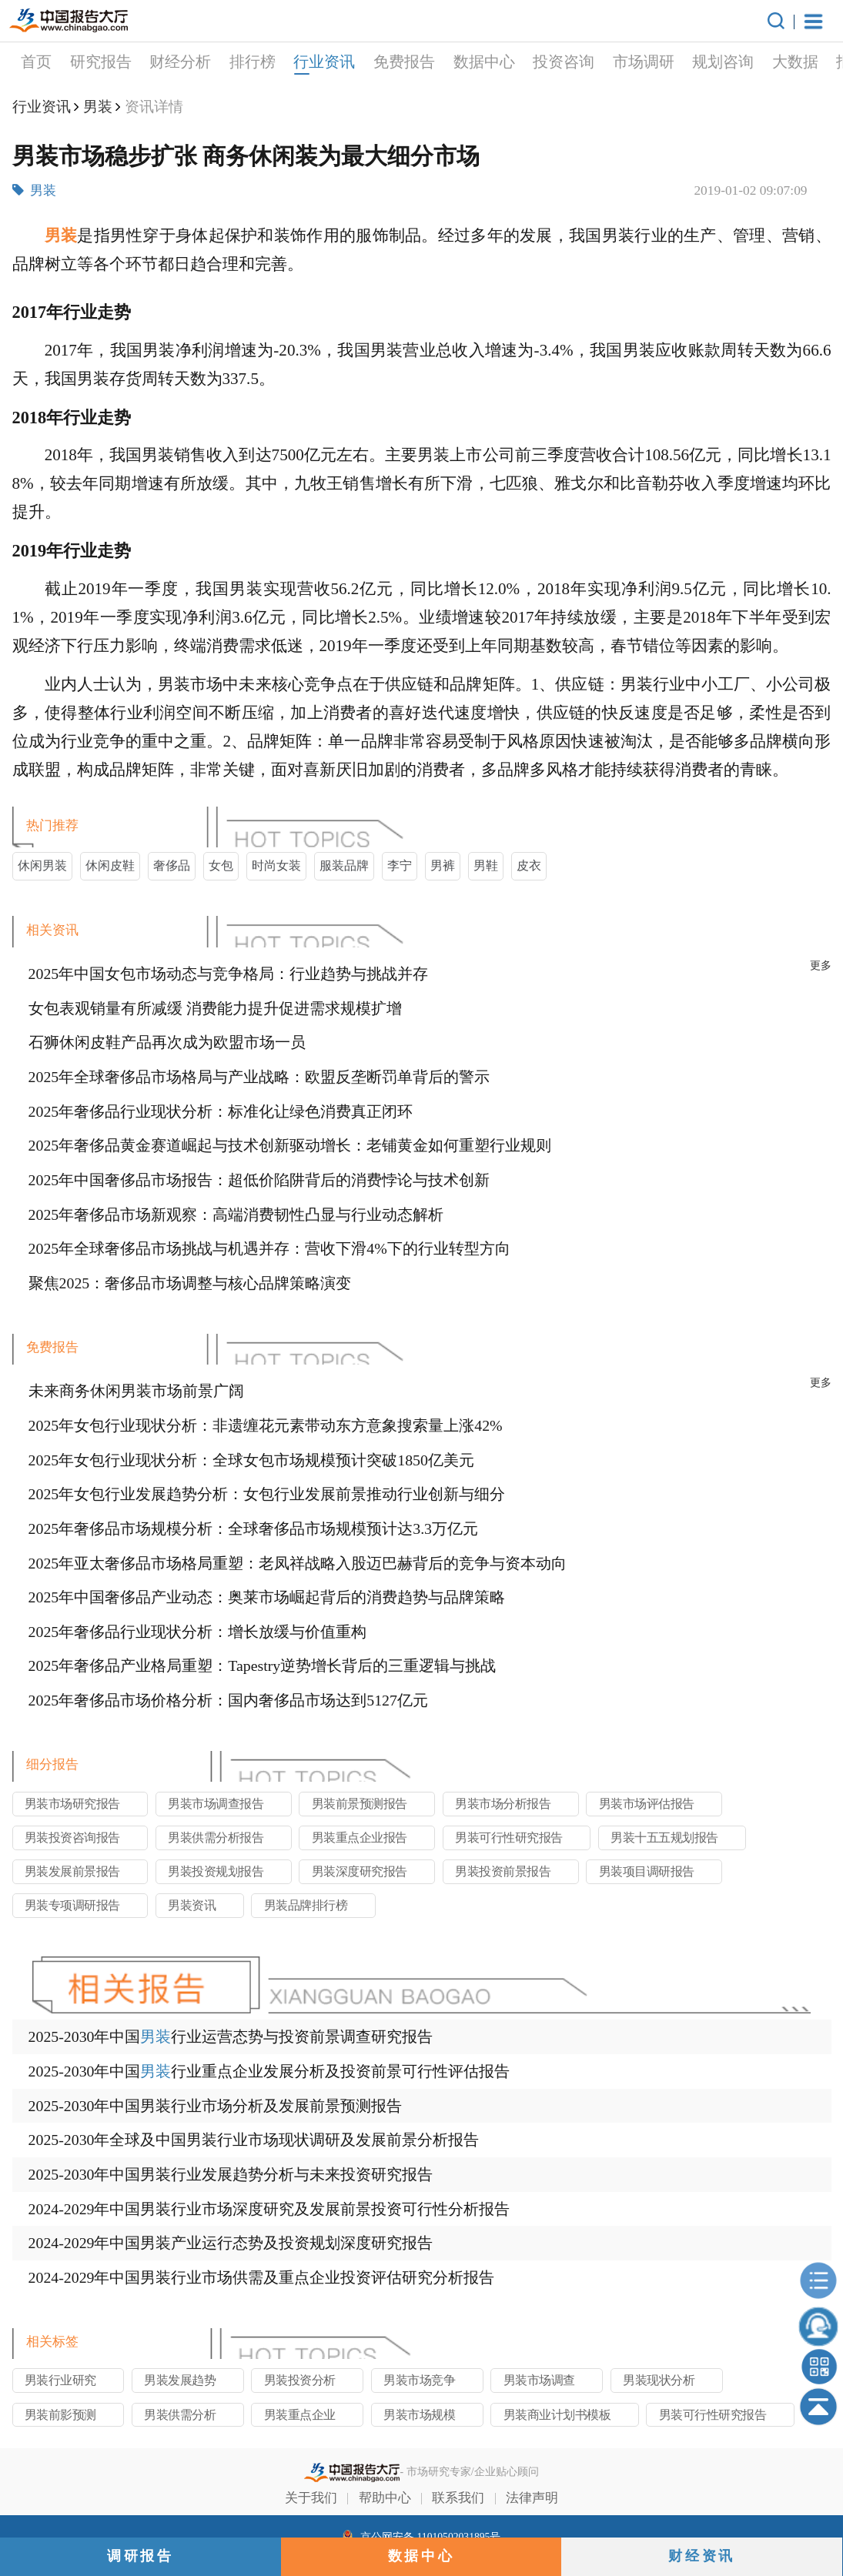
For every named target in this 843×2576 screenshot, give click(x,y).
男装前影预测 (60, 2414)
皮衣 (529, 865)
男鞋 (485, 865)
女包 (221, 865)
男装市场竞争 (419, 2380)
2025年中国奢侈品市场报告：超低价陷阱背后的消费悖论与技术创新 (259, 1179)
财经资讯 (701, 2556)
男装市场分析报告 (502, 1803)
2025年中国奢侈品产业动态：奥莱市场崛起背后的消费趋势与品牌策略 (267, 1597)
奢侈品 (171, 865)
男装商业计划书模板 (557, 2414)
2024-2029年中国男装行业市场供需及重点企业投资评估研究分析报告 (261, 2277)
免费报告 (292, 61)
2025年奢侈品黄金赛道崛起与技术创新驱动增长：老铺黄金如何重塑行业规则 (290, 1145)
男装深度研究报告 (359, 1871)
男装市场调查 (539, 2380)
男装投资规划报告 (215, 1871)
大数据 (684, 61)
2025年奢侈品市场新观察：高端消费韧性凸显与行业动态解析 (236, 1214)
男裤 (442, 865)
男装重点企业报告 (359, 1837)
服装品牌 (344, 865)
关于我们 (311, 2498)
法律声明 (532, 2498)
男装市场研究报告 (72, 1803)
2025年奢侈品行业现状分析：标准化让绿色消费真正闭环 (220, 1111)
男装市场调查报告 (215, 1803)
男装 (97, 107)
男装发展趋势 (180, 2380)
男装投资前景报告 (502, 1871)
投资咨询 (452, 61)
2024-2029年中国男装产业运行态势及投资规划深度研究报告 (230, 2242)
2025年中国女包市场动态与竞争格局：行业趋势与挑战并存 (228, 973)
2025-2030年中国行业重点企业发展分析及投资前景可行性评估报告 (269, 2071)
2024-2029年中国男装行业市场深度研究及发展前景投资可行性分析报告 (269, 2208)
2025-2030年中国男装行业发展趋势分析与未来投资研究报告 (230, 2174)
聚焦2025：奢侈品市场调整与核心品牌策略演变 (190, 1283)
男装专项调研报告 (72, 1905)
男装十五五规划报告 (664, 1837)
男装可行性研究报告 (509, 1837)
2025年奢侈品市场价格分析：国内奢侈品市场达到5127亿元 (228, 1700)
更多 (820, 965)
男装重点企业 (300, 2414)
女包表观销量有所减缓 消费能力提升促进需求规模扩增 (215, 1008)
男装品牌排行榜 (306, 1905)
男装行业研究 (60, 2380)
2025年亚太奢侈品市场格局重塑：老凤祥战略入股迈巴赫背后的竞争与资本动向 (297, 1563)
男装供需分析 (180, 2414)
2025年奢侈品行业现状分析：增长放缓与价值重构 (197, 1631)
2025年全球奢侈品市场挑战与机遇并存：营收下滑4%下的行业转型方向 (269, 1248)
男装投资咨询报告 (72, 1837)
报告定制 (756, 61)
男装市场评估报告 (646, 1803)
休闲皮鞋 (110, 865)
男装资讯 (192, 1905)
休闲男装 (42, 865)
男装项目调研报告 (646, 1871)
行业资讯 (213, 64)
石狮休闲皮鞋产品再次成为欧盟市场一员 (167, 1042)
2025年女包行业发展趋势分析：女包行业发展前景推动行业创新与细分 (267, 1493)
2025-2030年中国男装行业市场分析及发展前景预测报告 (215, 2105)
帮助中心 (385, 2498)
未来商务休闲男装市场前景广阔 (136, 1390)
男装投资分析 (300, 2380)
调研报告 (140, 2556)
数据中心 (372, 61)
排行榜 (141, 61)
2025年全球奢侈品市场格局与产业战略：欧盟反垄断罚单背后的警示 (259, 1076)
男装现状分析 (658, 2380)
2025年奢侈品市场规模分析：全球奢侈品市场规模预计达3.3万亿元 (253, 1528)
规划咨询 (611, 61)
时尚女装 (276, 865)
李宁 (399, 865)
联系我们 (458, 2498)
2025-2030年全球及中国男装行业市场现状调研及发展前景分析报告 (254, 2139)
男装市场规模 (419, 2414)
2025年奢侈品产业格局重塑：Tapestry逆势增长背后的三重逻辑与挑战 (262, 1665)
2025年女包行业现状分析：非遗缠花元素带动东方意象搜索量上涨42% (265, 1425)
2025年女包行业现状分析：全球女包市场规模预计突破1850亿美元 (251, 1460)
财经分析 (69, 61)
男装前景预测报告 (359, 1803)
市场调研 (532, 61)
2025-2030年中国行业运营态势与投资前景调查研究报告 (230, 2036)
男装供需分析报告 (215, 1837)
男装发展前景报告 (72, 1871)
